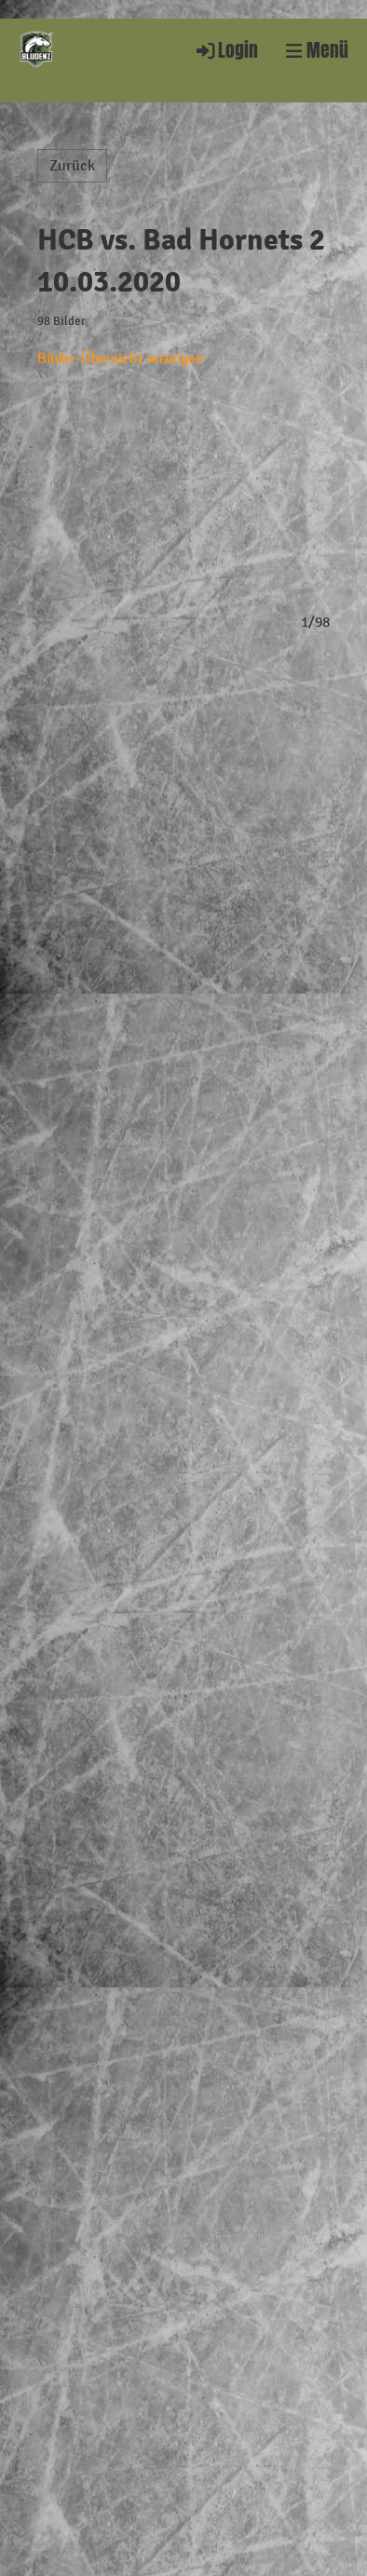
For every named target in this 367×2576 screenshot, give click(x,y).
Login (226, 50)
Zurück (72, 165)
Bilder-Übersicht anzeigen (120, 358)
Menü (317, 50)
